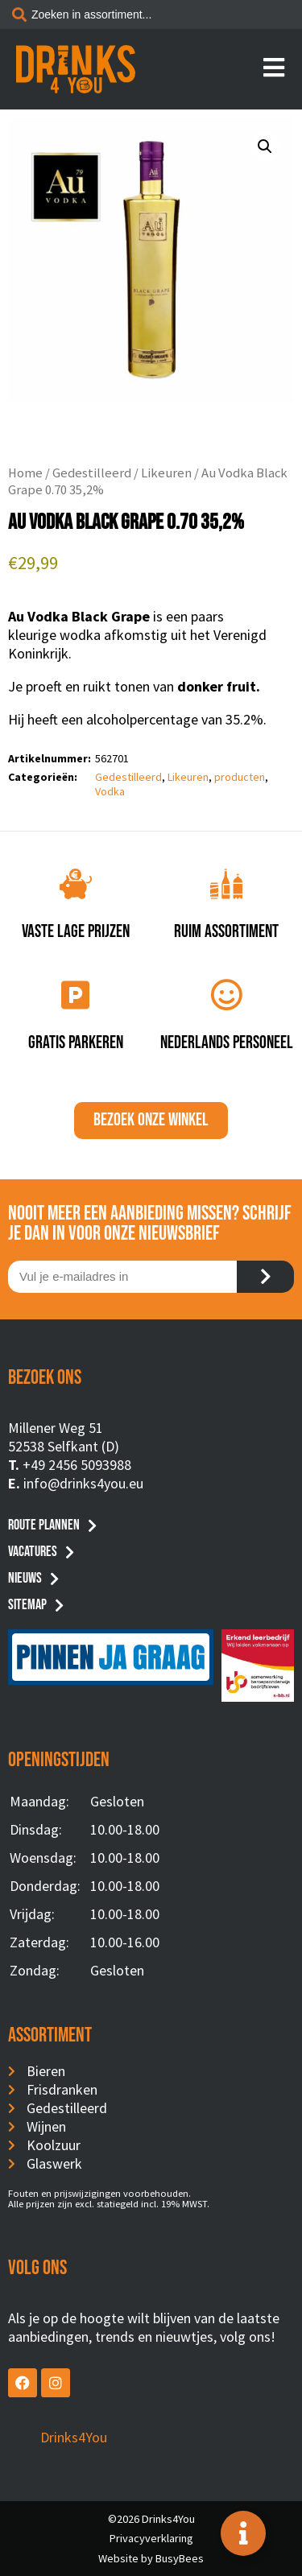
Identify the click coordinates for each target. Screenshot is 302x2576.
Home (25, 472)
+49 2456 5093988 (77, 1464)
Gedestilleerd (91, 472)
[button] (264, 146)
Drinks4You (73, 2437)
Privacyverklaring (151, 2538)
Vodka (110, 791)
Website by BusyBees (151, 2558)
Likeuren (166, 472)
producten (239, 777)
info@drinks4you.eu (83, 1483)
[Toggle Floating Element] (243, 2533)
